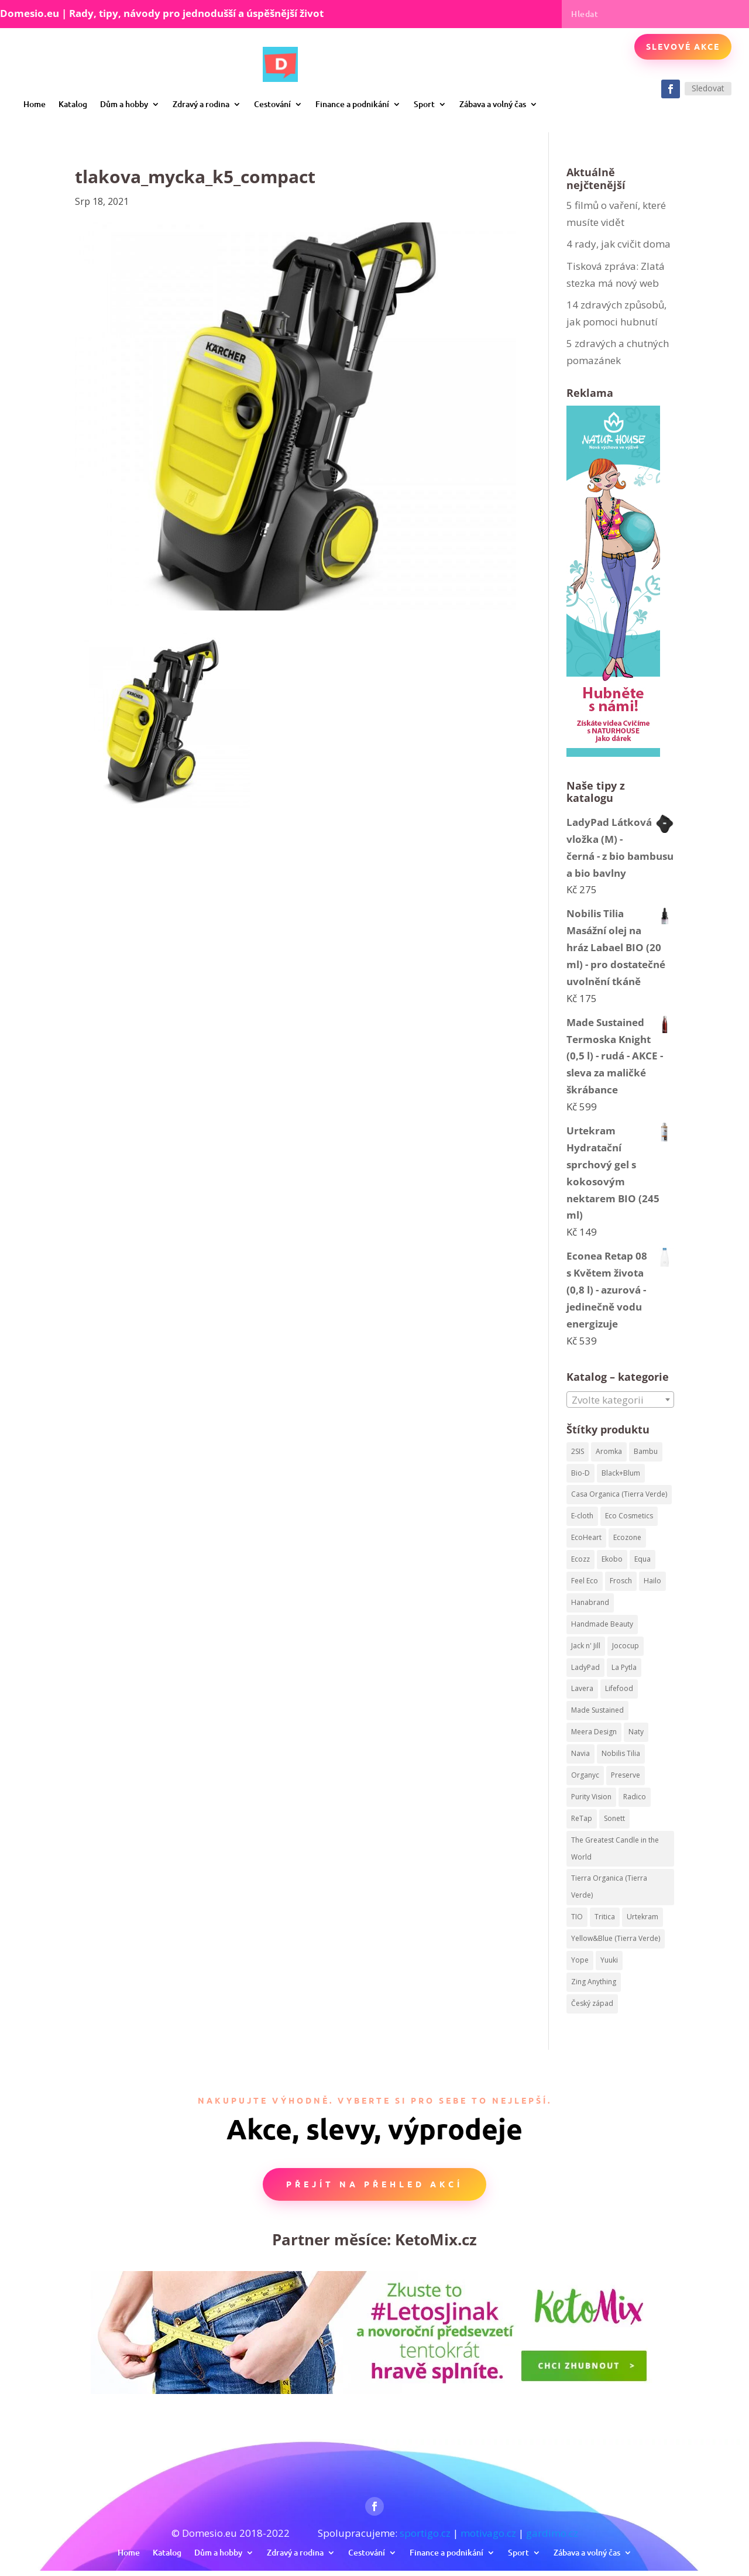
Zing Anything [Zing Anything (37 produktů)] (593, 1982)
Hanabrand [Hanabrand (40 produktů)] (590, 1602)
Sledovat (708, 88)
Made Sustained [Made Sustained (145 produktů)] (597, 1710)
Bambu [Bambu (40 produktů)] (646, 1451)
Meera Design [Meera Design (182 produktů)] (594, 1732)
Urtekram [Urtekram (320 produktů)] (642, 1917)
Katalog (73, 103)
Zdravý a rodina (201, 103)
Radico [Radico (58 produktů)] (634, 1797)
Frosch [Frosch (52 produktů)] (621, 1581)
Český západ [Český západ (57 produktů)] (592, 2003)
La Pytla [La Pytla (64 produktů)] (624, 1667)
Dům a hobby (124, 103)
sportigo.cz (425, 2533)
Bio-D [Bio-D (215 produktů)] (580, 1473)
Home (34, 103)
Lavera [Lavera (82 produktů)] (582, 1688)
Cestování (272, 103)
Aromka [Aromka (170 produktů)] (609, 1451)
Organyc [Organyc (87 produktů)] (585, 1775)
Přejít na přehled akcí (374, 2184)
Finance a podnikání (352, 103)
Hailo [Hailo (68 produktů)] (652, 1581)
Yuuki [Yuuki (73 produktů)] (609, 1960)
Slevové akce (683, 46)
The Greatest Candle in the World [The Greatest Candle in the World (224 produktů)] (615, 1848)
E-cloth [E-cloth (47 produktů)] (582, 1516)
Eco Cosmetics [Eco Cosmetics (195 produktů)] (629, 1516)
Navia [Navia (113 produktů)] (580, 1753)
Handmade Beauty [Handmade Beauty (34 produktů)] (602, 1624)
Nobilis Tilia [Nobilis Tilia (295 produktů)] (621, 1753)
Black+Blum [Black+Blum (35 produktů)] (621, 1473)
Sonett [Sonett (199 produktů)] (614, 1818)
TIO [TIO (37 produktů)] (577, 1917)
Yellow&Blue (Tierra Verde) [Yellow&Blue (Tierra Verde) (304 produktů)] (615, 1938)
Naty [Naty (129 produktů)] (636, 1732)
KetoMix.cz (436, 2239)
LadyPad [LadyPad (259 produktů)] (585, 1667)
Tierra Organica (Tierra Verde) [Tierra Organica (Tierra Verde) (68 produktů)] (609, 1886)
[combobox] (620, 1399)
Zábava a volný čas (492, 103)
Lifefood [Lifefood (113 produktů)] (619, 1688)
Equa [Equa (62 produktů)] (642, 1559)
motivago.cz (488, 2533)
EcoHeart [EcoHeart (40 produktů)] (586, 1537)
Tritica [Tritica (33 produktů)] (605, 1917)
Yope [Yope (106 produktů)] (580, 1960)
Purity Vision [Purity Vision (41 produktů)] (591, 1797)
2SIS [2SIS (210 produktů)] (577, 1451)
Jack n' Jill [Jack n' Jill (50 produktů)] (585, 1646)
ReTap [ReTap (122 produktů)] (581, 1818)
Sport (424, 103)
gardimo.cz (552, 2533)
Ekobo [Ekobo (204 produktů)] (612, 1559)
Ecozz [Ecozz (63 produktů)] (580, 1559)
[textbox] (620, 1400)
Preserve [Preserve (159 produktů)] (625, 1775)
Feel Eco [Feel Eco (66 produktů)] (584, 1581)
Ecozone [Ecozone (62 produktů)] (627, 1537)
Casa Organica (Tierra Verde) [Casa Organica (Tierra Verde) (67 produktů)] (619, 1494)
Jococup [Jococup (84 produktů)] (625, 1646)
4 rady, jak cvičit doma (618, 244)
